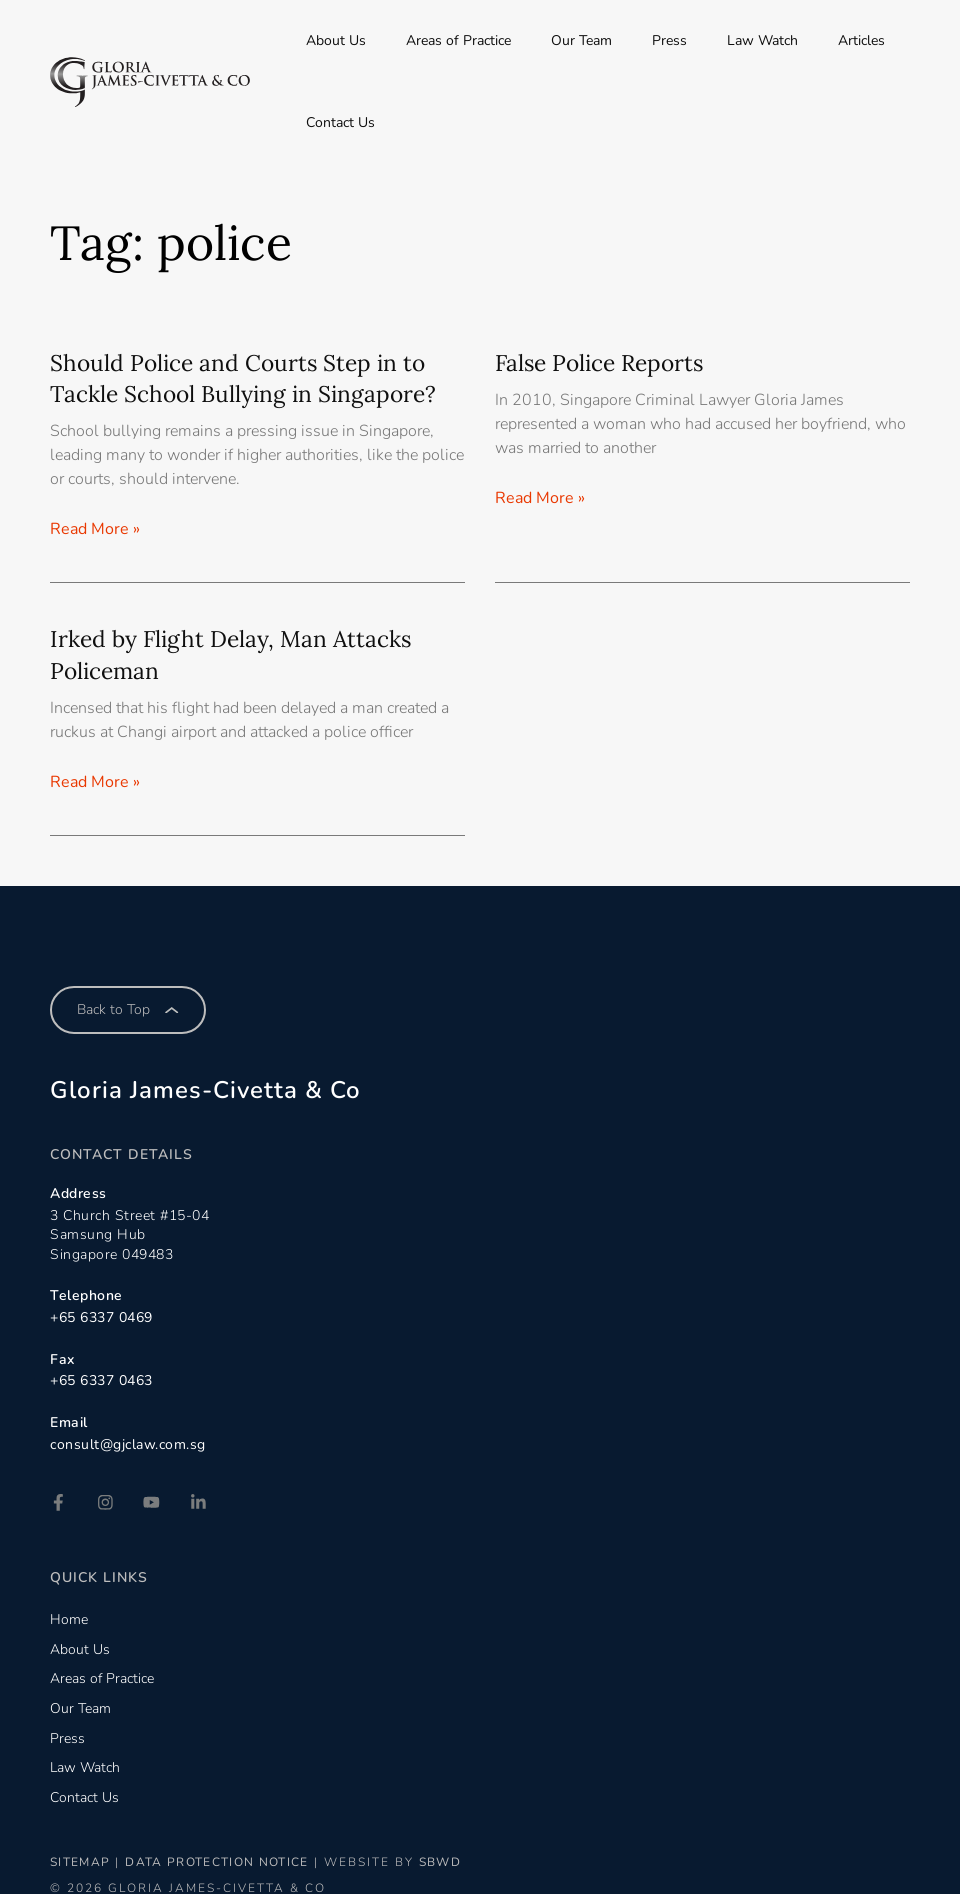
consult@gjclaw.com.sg (128, 1362)
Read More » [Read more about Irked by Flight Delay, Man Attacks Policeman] (95, 700)
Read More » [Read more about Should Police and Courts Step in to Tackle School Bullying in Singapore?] (95, 447)
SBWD (460, 1779)
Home (69, 1535)
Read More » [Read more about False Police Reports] (540, 416)
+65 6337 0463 (101, 1298)
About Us (402, 40)
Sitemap (82, 1779)
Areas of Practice (499, 40)
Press (660, 40)
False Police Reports (606, 280)
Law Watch (728, 40)
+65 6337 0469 (101, 1235)
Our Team (597, 40)
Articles (802, 40)
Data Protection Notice (229, 1779)
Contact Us (875, 40)
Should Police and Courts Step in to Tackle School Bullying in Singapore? (254, 296)
